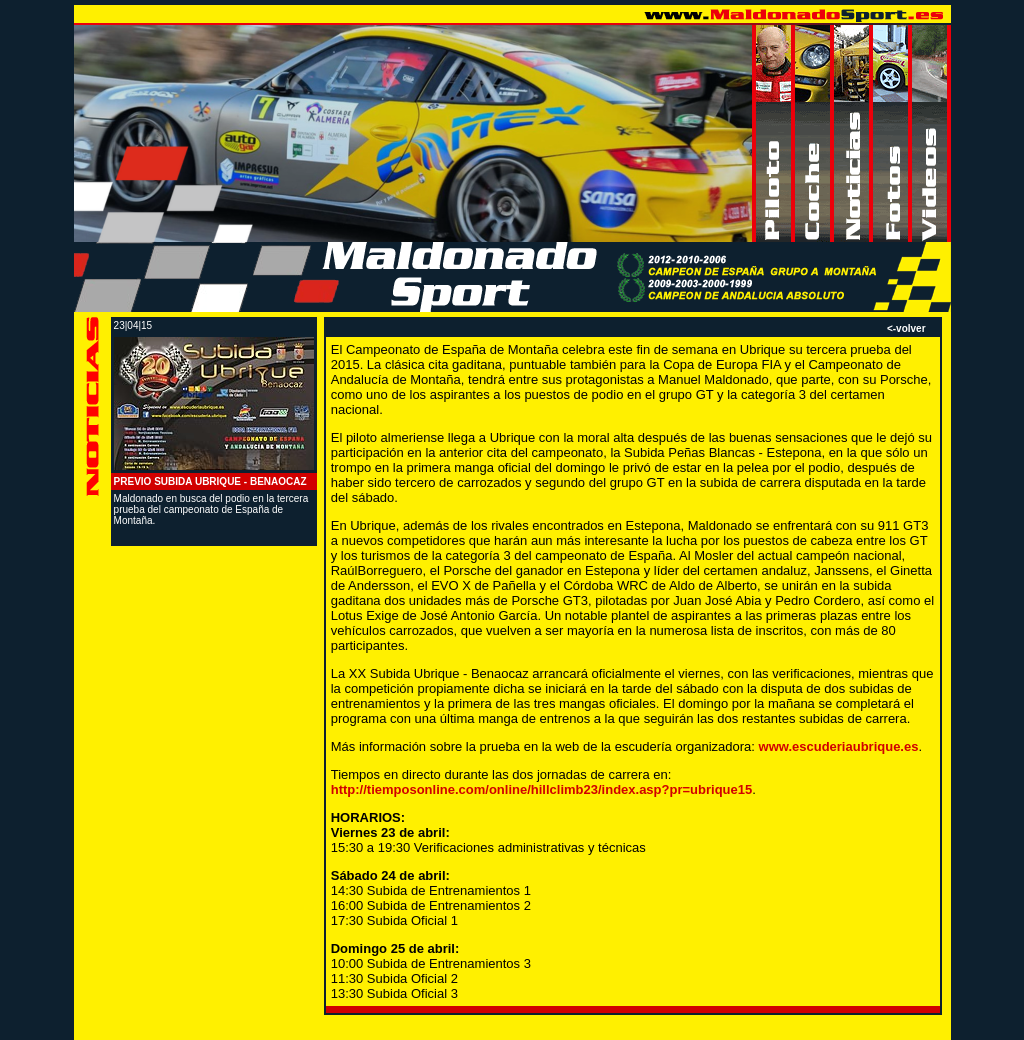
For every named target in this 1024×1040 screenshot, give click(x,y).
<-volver (906, 328)
